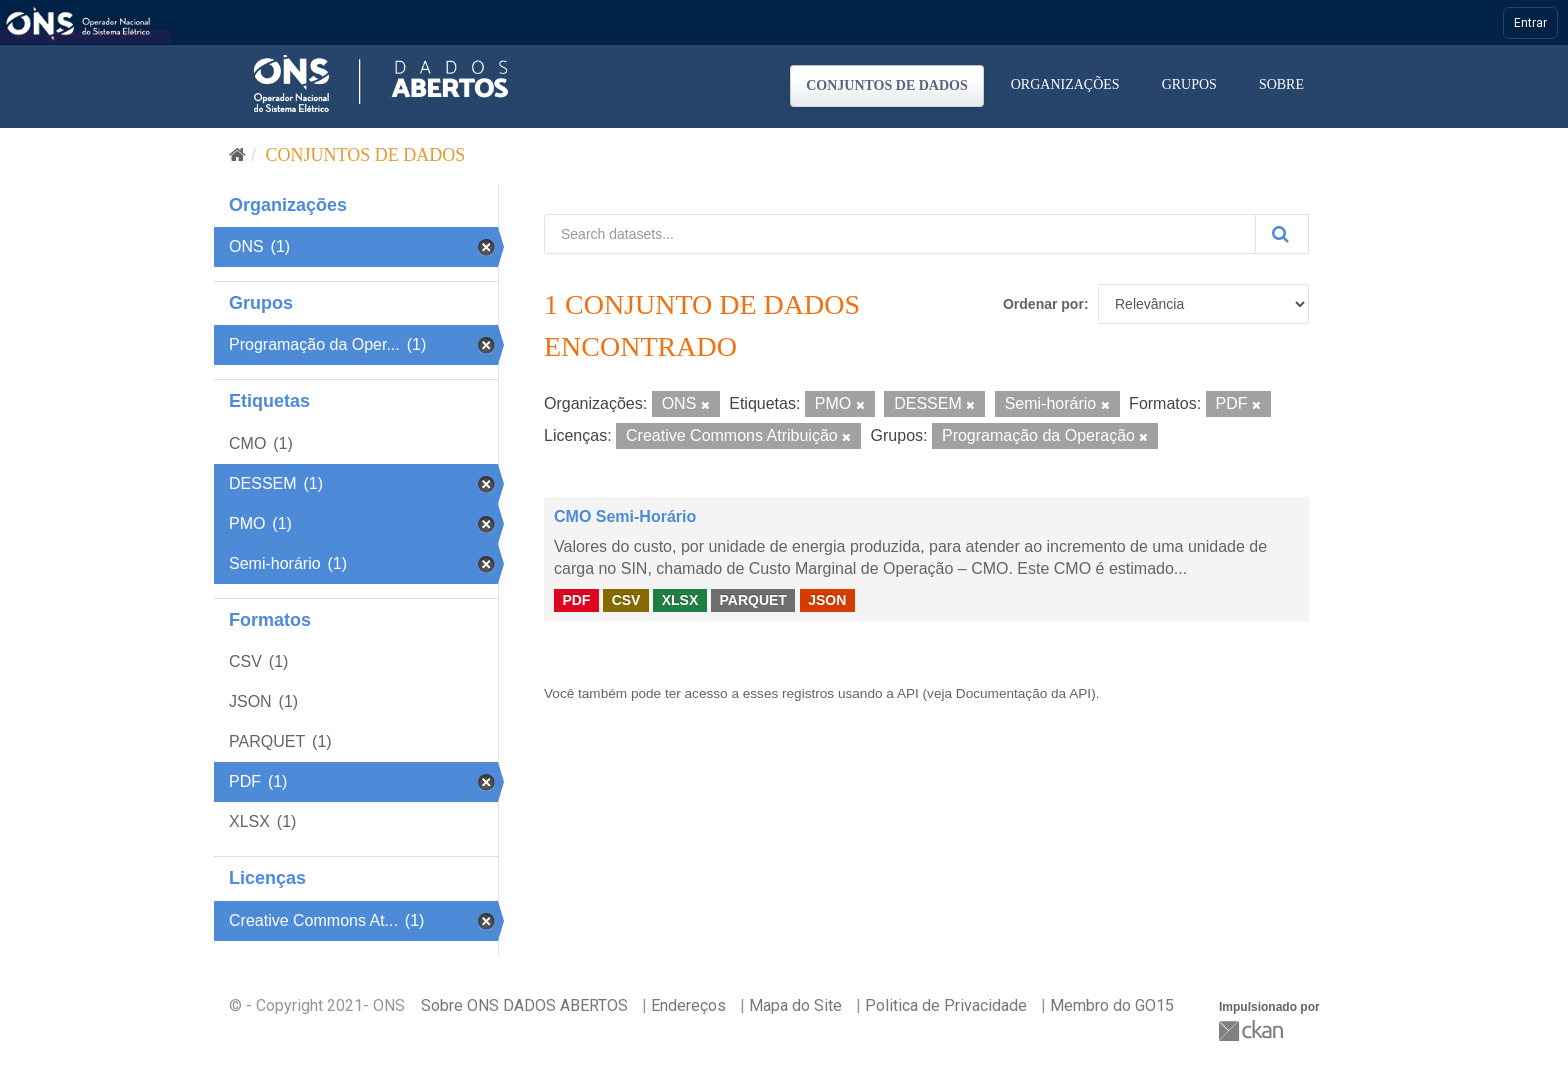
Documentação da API (1023, 693)
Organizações (1065, 84)
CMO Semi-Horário (625, 516)
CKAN (1253, 1030)
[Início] (237, 155)
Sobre (1281, 84)
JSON (827, 600)
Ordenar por (1043, 304)
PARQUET (752, 600)
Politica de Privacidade (946, 1005)
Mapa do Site (795, 1005)
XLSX (680, 600)
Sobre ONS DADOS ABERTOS (524, 1005)
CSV (626, 600)
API (908, 693)
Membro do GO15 (1112, 1005)
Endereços (688, 1005)
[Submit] (1282, 234)
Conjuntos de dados (887, 85)
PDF (576, 600)
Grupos (1189, 84)
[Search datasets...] (900, 234)
